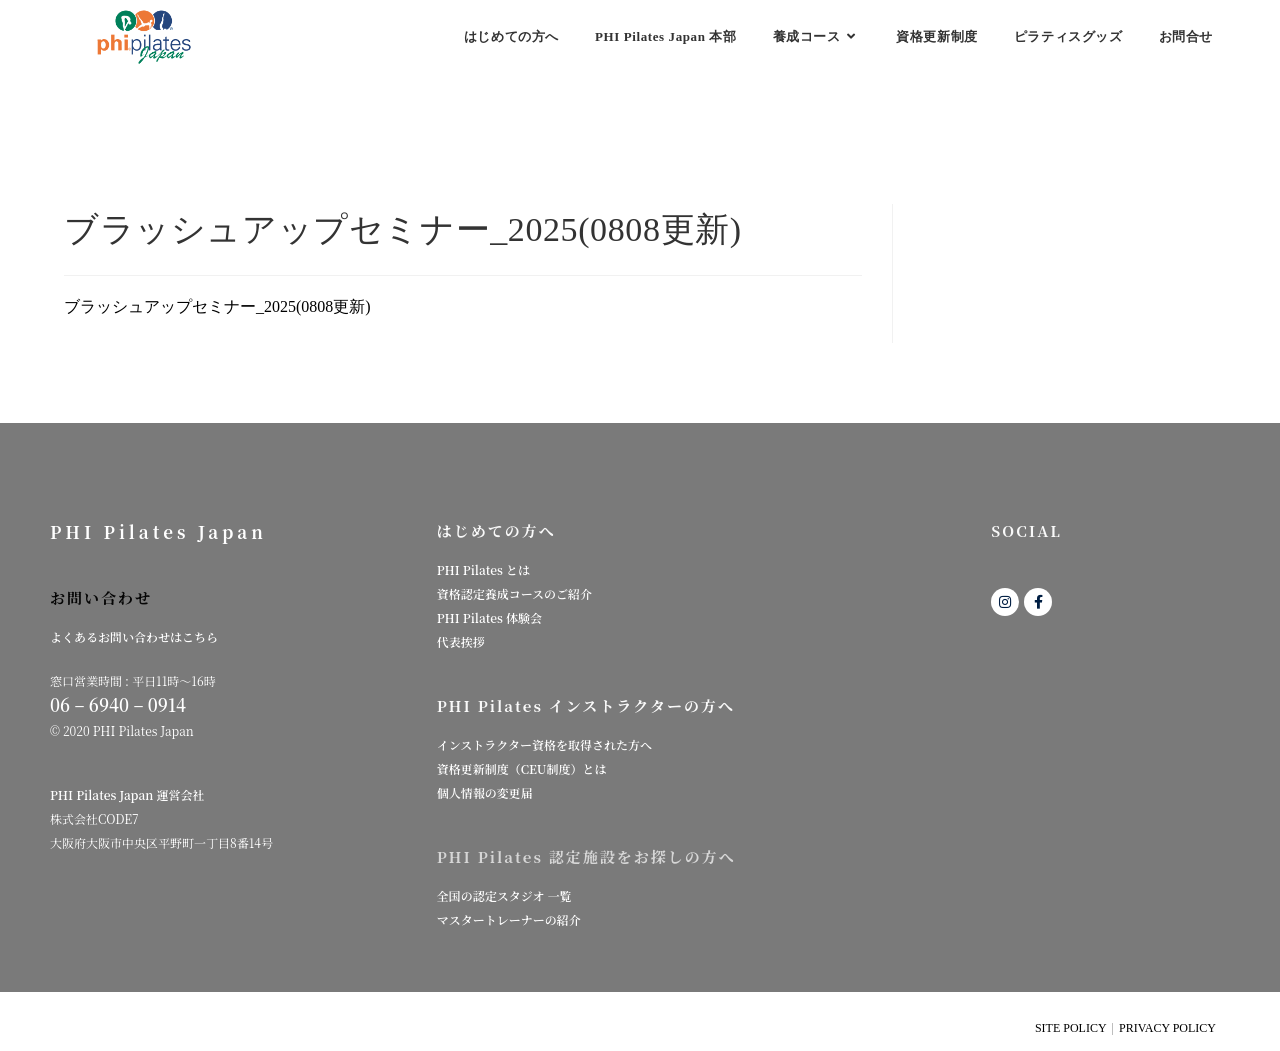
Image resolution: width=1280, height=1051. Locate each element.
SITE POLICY (1071, 1028)
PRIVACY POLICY (1167, 1028)
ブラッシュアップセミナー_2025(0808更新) (217, 306)
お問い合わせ (101, 597)
